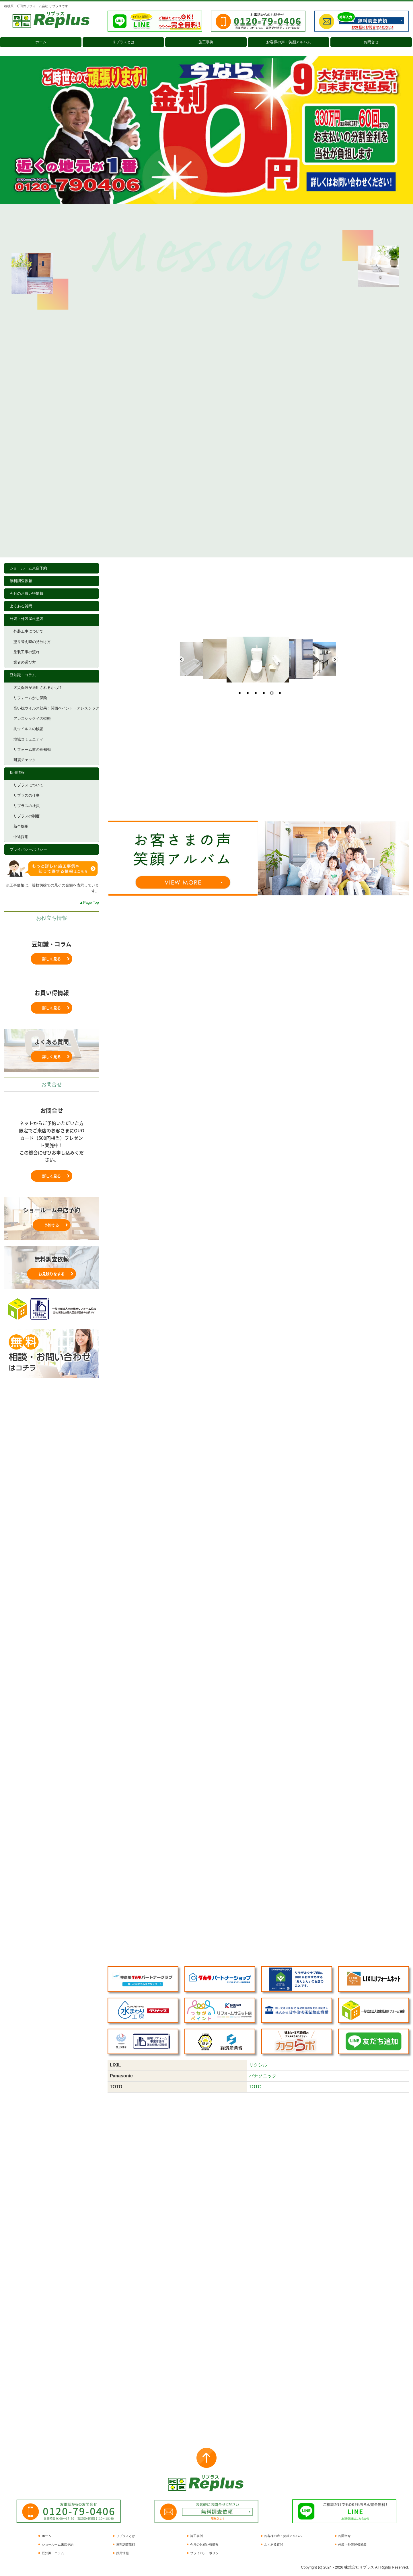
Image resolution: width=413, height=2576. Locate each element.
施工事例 (205, 42)
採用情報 (17, 772)
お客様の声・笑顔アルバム (288, 42)
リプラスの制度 (26, 816)
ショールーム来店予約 (28, 568)
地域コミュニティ (28, 739)
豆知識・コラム (23, 675)
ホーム (40, 42)
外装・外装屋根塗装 (26, 619)
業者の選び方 (24, 662)
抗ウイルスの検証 (28, 729)
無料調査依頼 (21, 581)
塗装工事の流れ (26, 652)
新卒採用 (20, 826)
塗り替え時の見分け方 (32, 641)
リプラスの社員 (26, 806)
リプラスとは (123, 42)
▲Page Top (89, 902)
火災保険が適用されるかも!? (37, 687)
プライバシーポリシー (28, 849)
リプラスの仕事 (26, 795)
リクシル (258, 2064)
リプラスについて (28, 785)
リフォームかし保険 (30, 698)
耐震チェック (24, 760)
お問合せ (371, 42)
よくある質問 (21, 606)
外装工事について (28, 631)
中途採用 (20, 837)
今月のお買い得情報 (26, 593)
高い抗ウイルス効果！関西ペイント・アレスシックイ (56, 708)
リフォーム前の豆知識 (32, 749)
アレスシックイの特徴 (32, 718)
